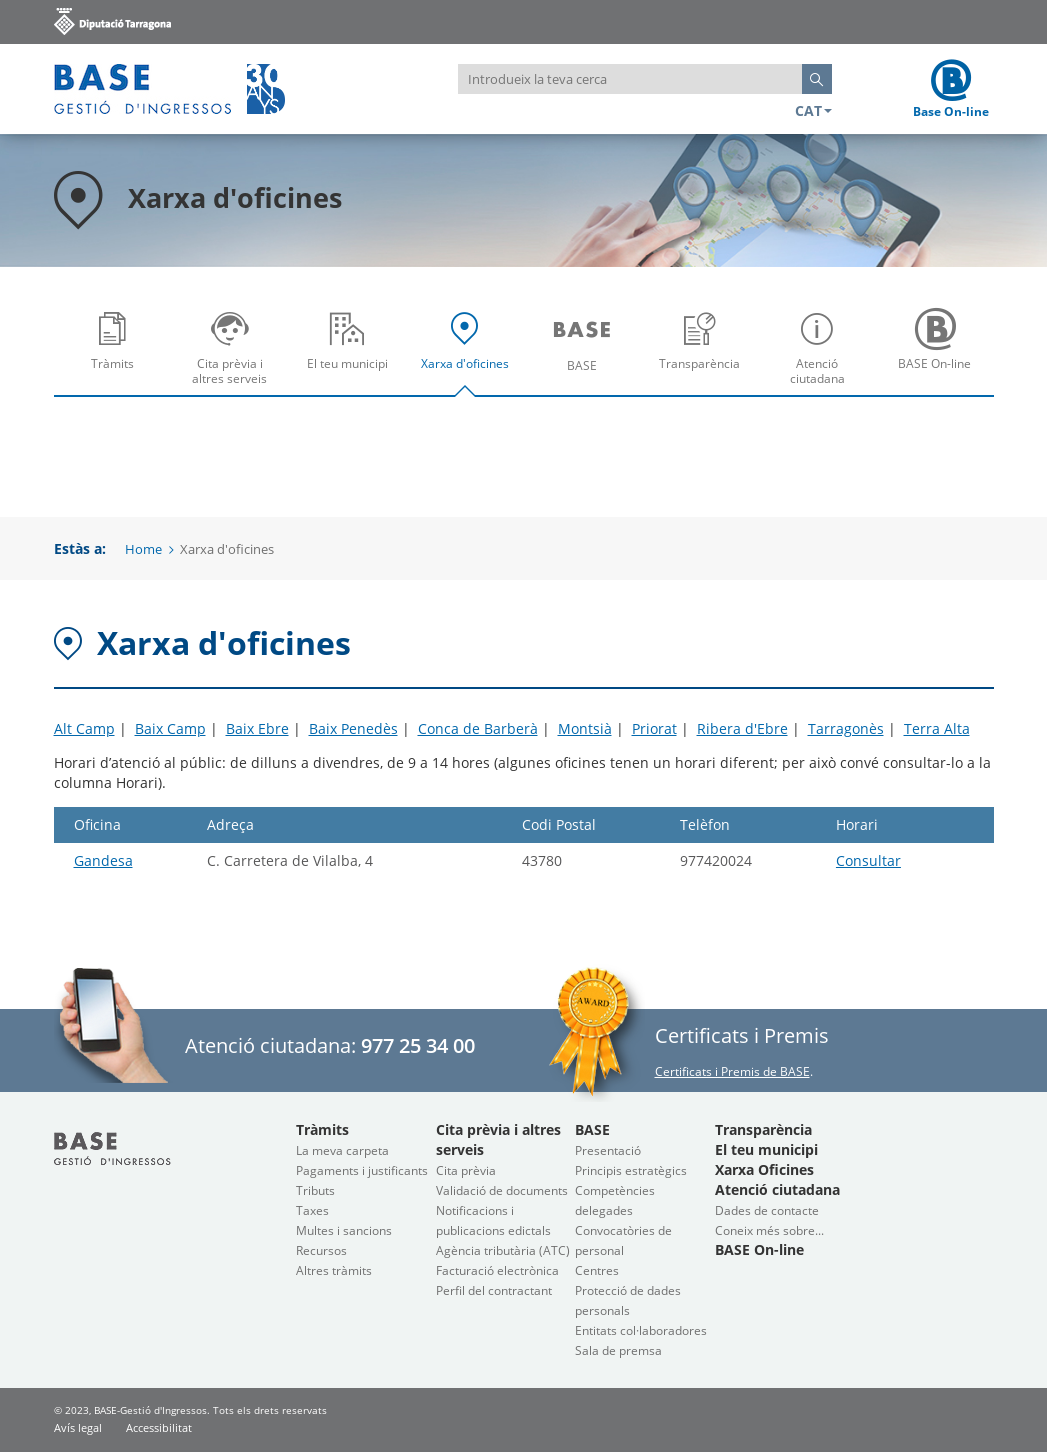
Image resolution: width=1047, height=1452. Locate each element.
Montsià (585, 728)
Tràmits (117, 354)
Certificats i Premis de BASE (732, 1071)
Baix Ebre (257, 728)
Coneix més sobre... (769, 1230)
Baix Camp (170, 728)
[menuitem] (113, 347)
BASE (587, 354)
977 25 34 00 (418, 1045)
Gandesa (103, 860)
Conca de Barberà (478, 728)
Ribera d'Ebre (742, 728)
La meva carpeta (342, 1150)
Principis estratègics (631, 1170)
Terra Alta (937, 728)
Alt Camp (84, 728)
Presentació (608, 1150)
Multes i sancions (344, 1230)
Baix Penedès (353, 728)
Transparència (704, 354)
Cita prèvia (466, 1170)
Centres (597, 1270)
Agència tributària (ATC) (503, 1250)
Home (143, 549)
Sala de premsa (618, 1350)
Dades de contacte (767, 1210)
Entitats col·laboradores (641, 1330)
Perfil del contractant (494, 1290)
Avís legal (78, 1427)
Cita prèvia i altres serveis (234, 354)
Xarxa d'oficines (469, 354)
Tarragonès (846, 728)
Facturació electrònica (497, 1270)
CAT (813, 110)
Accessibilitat (159, 1427)
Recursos (321, 1250)
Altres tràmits (334, 1270)
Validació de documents (502, 1190)
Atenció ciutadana (822, 354)
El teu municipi (352, 354)
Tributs (315, 1190)
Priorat (654, 728)
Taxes (312, 1210)
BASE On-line (939, 354)
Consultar (868, 860)
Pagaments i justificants (362, 1170)
